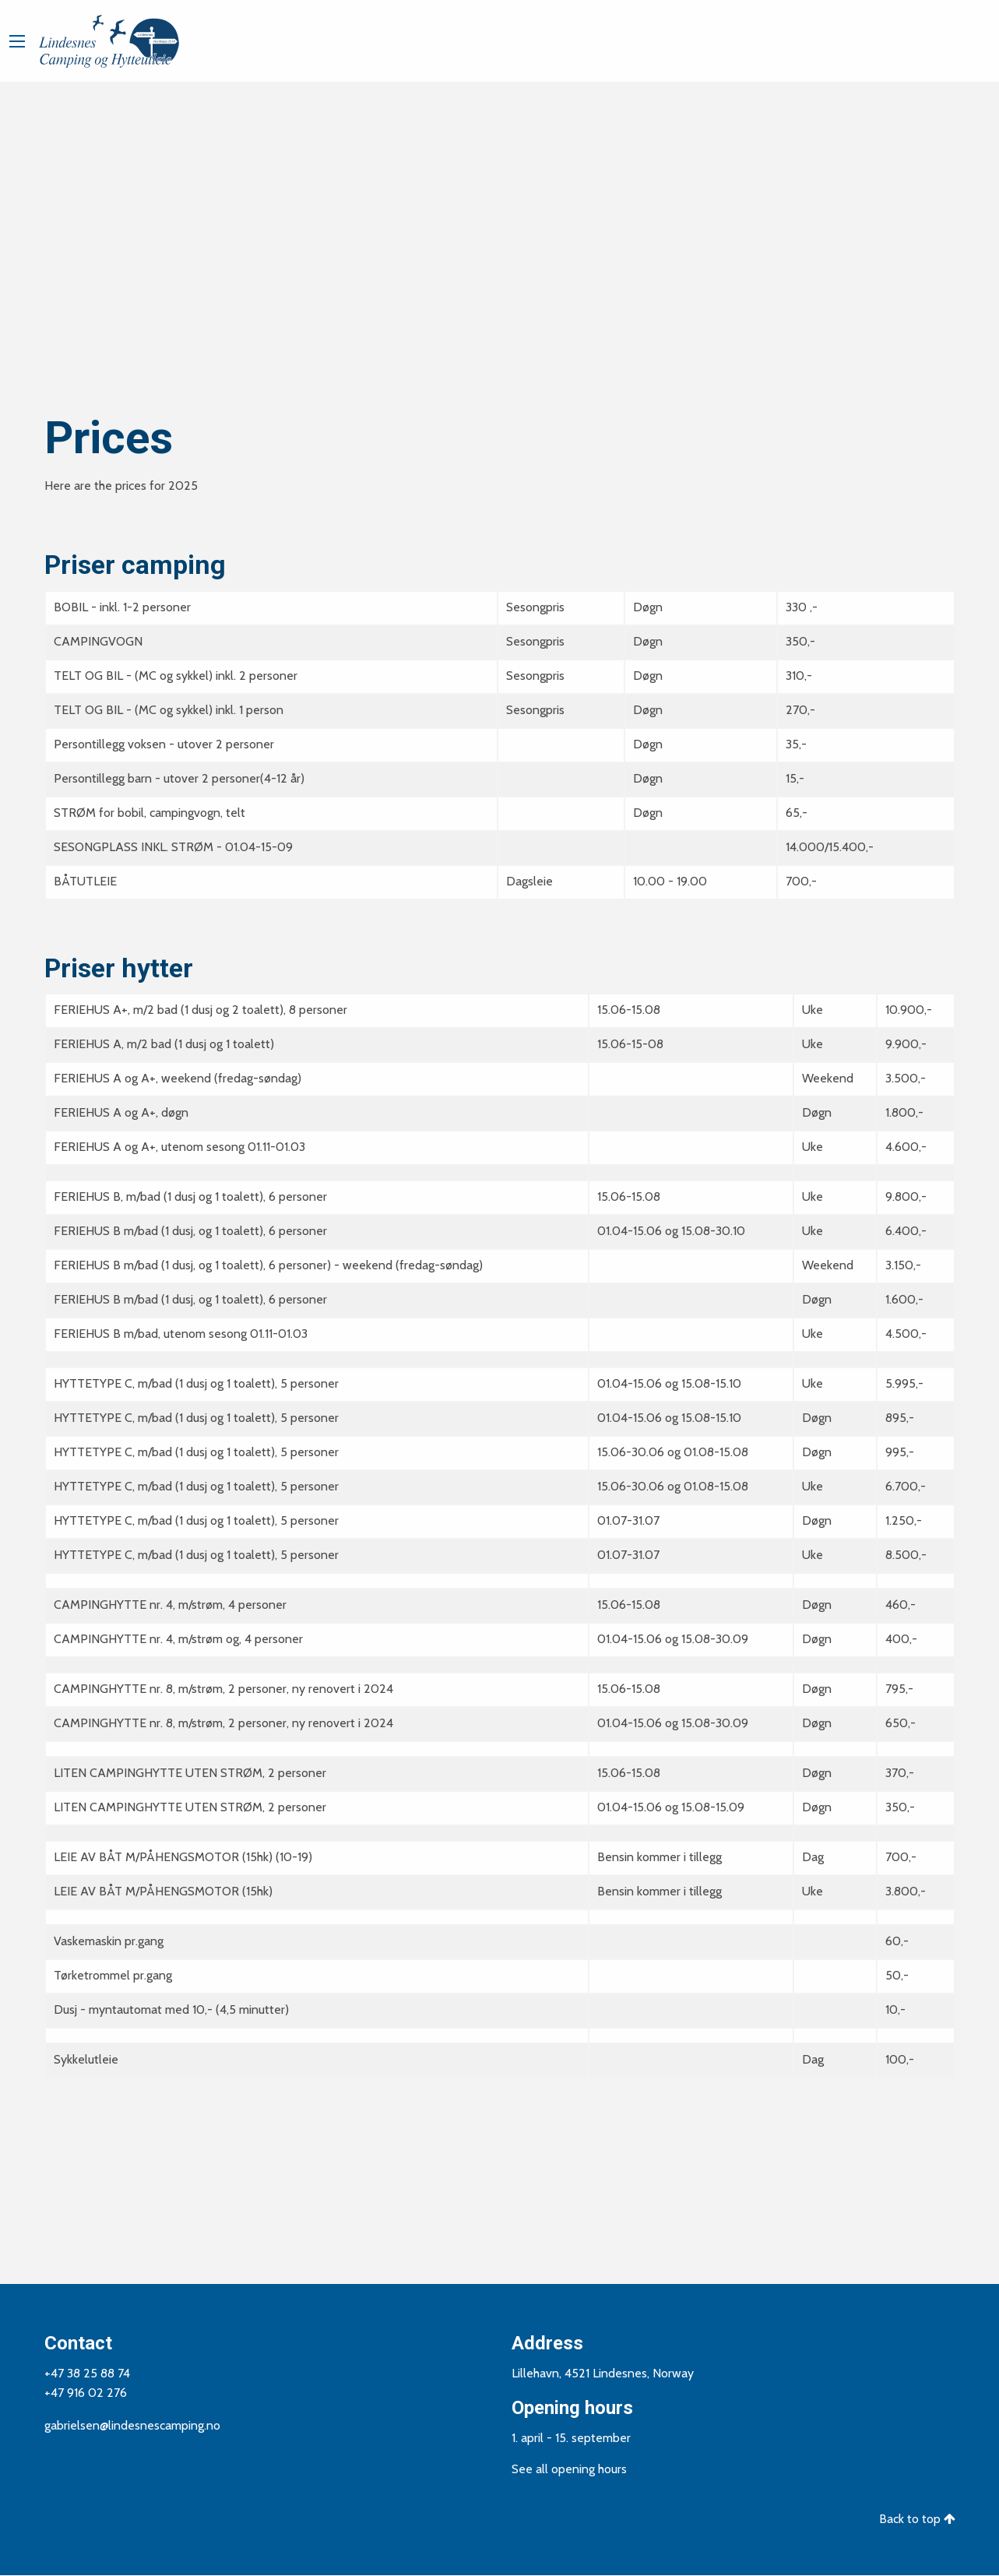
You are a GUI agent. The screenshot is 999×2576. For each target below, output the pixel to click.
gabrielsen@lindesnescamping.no (132, 2425)
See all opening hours (569, 2469)
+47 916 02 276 (85, 2392)
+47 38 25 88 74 (87, 2373)
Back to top (917, 2518)
